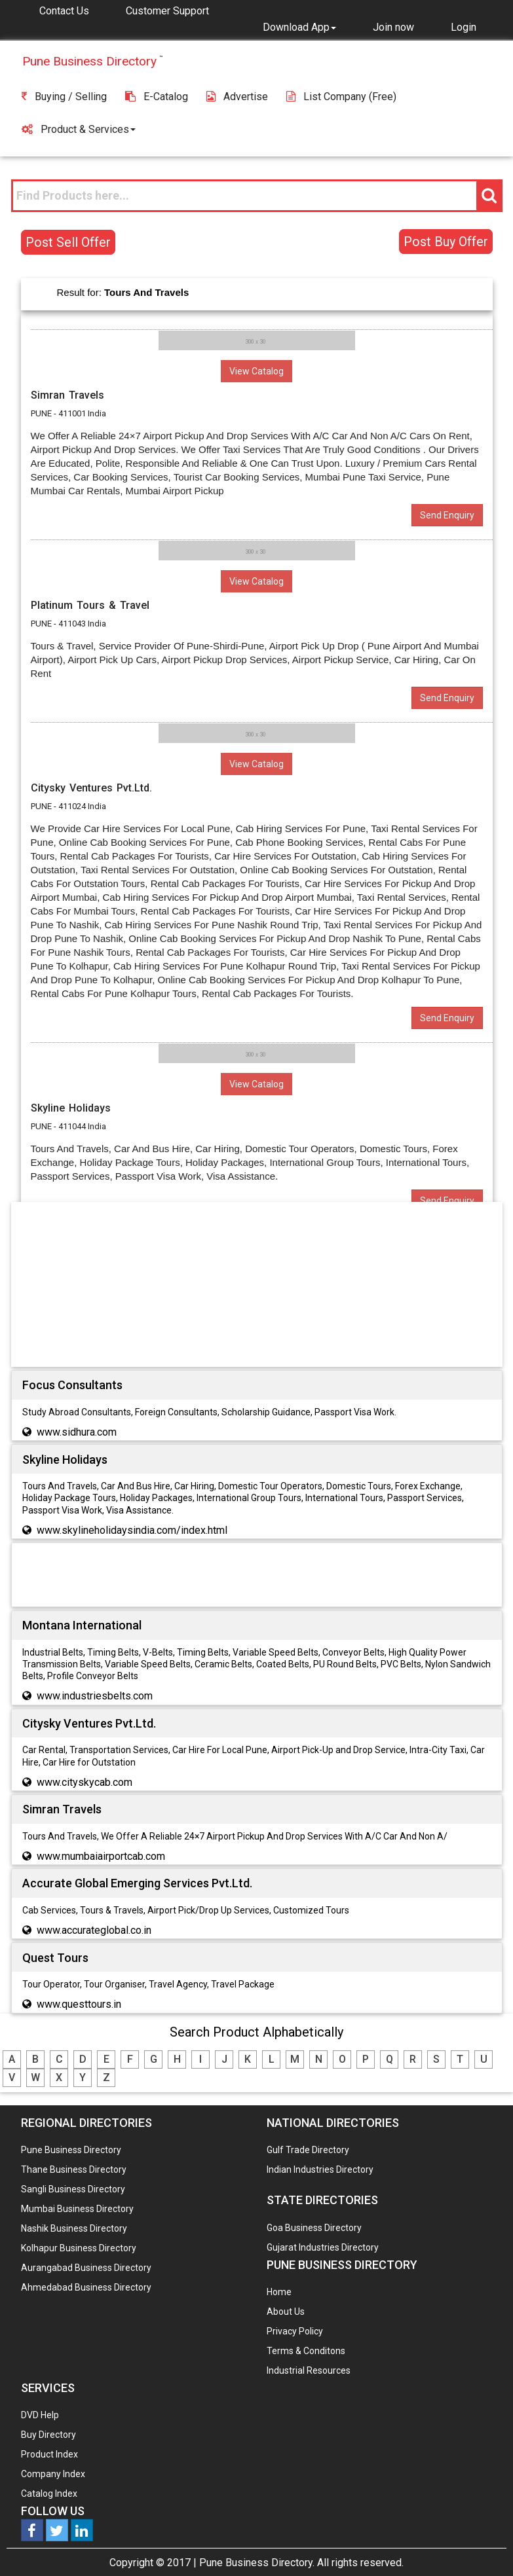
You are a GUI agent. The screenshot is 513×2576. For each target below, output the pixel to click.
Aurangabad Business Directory (86, 2267)
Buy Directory (48, 2434)
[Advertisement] (257, 1287)
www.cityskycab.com (84, 1782)
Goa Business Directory (314, 2227)
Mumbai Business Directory (77, 2209)
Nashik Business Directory (74, 2228)
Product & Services (79, 129)
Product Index (49, 2454)
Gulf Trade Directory (308, 2150)
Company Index (53, 2474)
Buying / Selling (64, 96)
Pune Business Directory (71, 2150)
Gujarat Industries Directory (323, 2247)
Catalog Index (49, 2493)
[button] (299, 27)
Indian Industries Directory (320, 2169)
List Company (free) (341, 96)
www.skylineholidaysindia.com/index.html (132, 1530)
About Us (286, 2311)
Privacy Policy (295, 2331)
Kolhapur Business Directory (78, 2248)
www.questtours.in (79, 2004)
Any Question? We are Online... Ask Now (483, 2545)
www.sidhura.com (77, 1432)
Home (279, 2292)
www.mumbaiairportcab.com (101, 1856)
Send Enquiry (447, 515)
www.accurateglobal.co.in (94, 1930)
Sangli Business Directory (73, 2189)
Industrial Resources (309, 2370)
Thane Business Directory (73, 2169)
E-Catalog (156, 96)
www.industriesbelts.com (95, 1696)
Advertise (237, 96)
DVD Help (40, 2415)
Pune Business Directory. (256, 2562)
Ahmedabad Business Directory (86, 2287)
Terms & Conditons (306, 2351)
